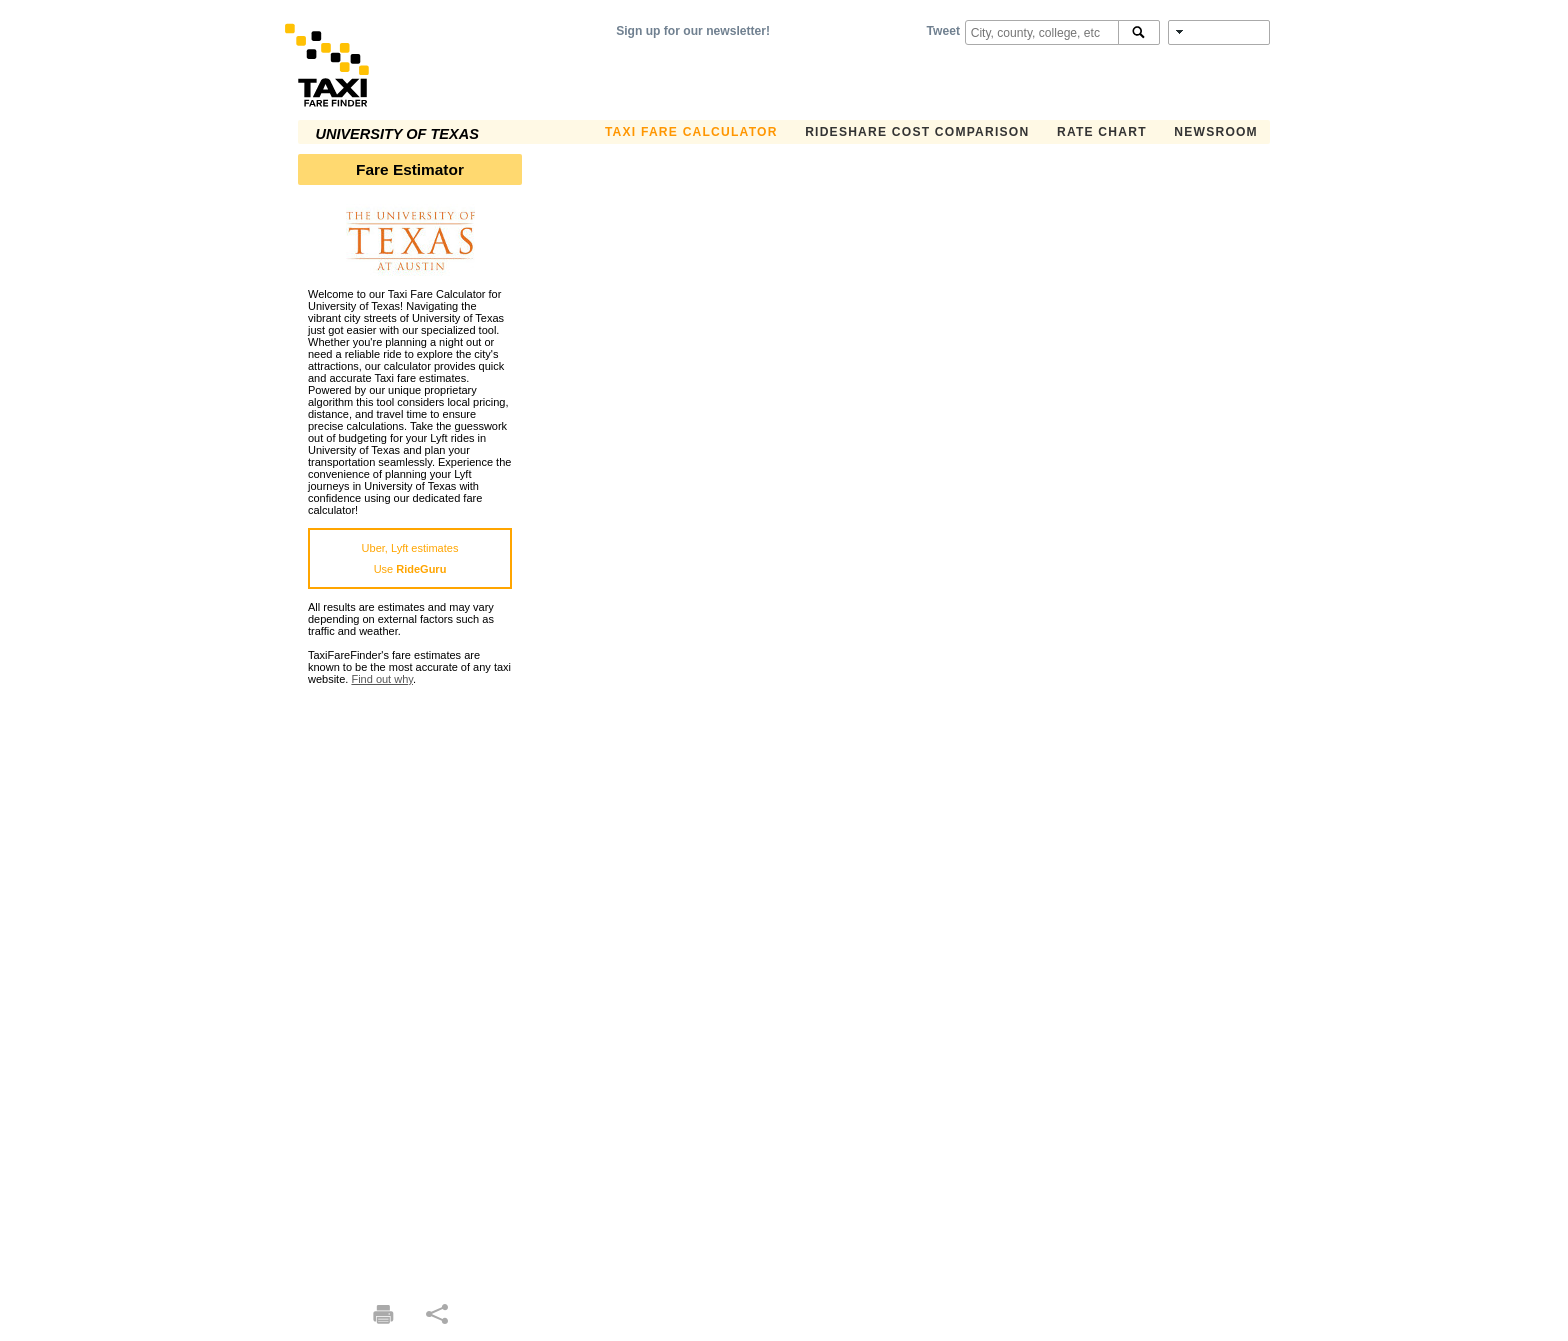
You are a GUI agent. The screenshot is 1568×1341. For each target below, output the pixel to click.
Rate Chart (1102, 132)
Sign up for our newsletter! (693, 31)
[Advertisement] (410, 985)
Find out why (382, 679)
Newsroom (1216, 132)
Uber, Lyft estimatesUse (410, 558)
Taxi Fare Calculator (691, 132)
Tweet (943, 31)
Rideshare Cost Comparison (917, 132)
